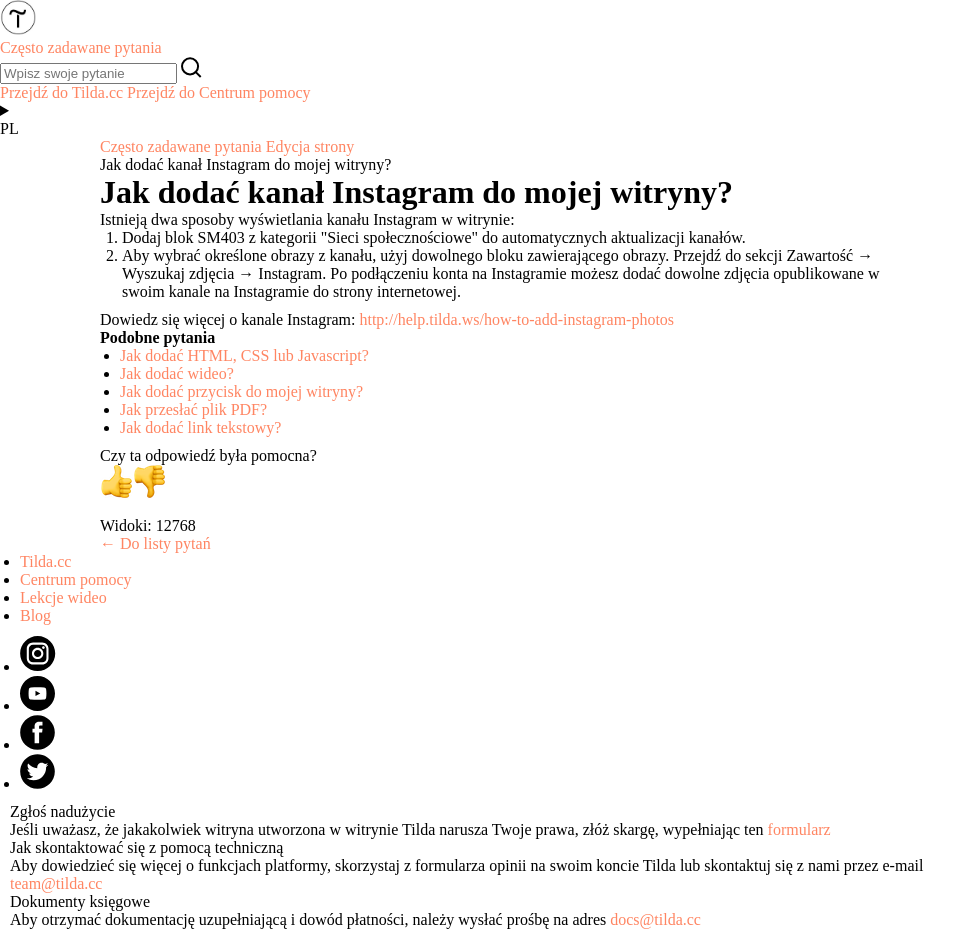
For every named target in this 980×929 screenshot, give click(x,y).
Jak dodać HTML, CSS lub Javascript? (244, 355)
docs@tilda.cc (655, 919)
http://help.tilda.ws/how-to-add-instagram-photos (516, 319)
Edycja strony (310, 146)
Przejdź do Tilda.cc (61, 92)
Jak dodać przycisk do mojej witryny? (241, 391)
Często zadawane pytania (181, 146)
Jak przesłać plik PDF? (193, 409)
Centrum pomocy (76, 579)
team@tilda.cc (56, 883)
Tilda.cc (45, 561)
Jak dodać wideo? (177, 373)
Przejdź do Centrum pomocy (219, 92)
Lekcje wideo (63, 597)
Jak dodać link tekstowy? (200, 427)
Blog (35, 615)
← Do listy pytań (155, 543)
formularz (799, 829)
